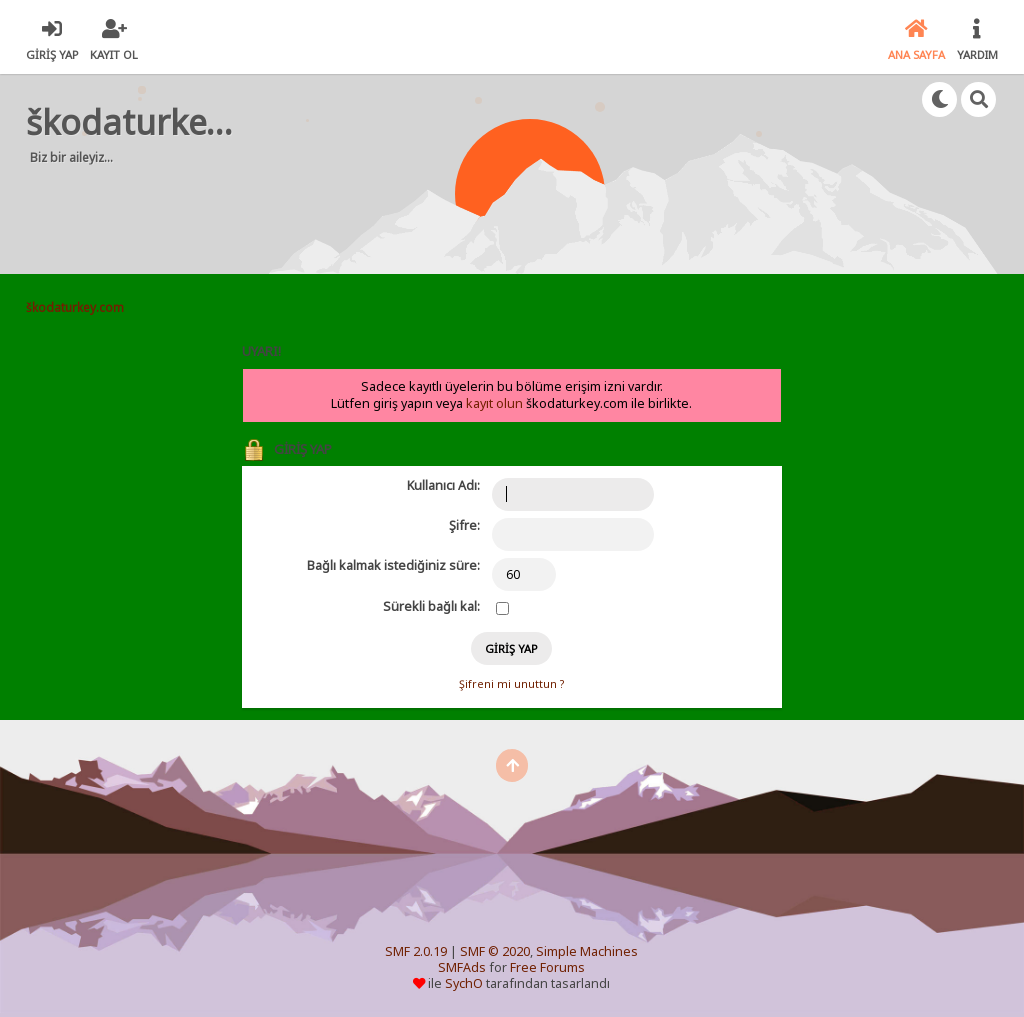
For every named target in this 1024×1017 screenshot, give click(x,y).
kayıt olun (494, 403)
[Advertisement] (410, 210)
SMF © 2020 (495, 951)
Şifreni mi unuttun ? (511, 684)
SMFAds (462, 967)
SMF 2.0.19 (416, 951)
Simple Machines (587, 951)
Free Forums (547, 967)
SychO (464, 983)
